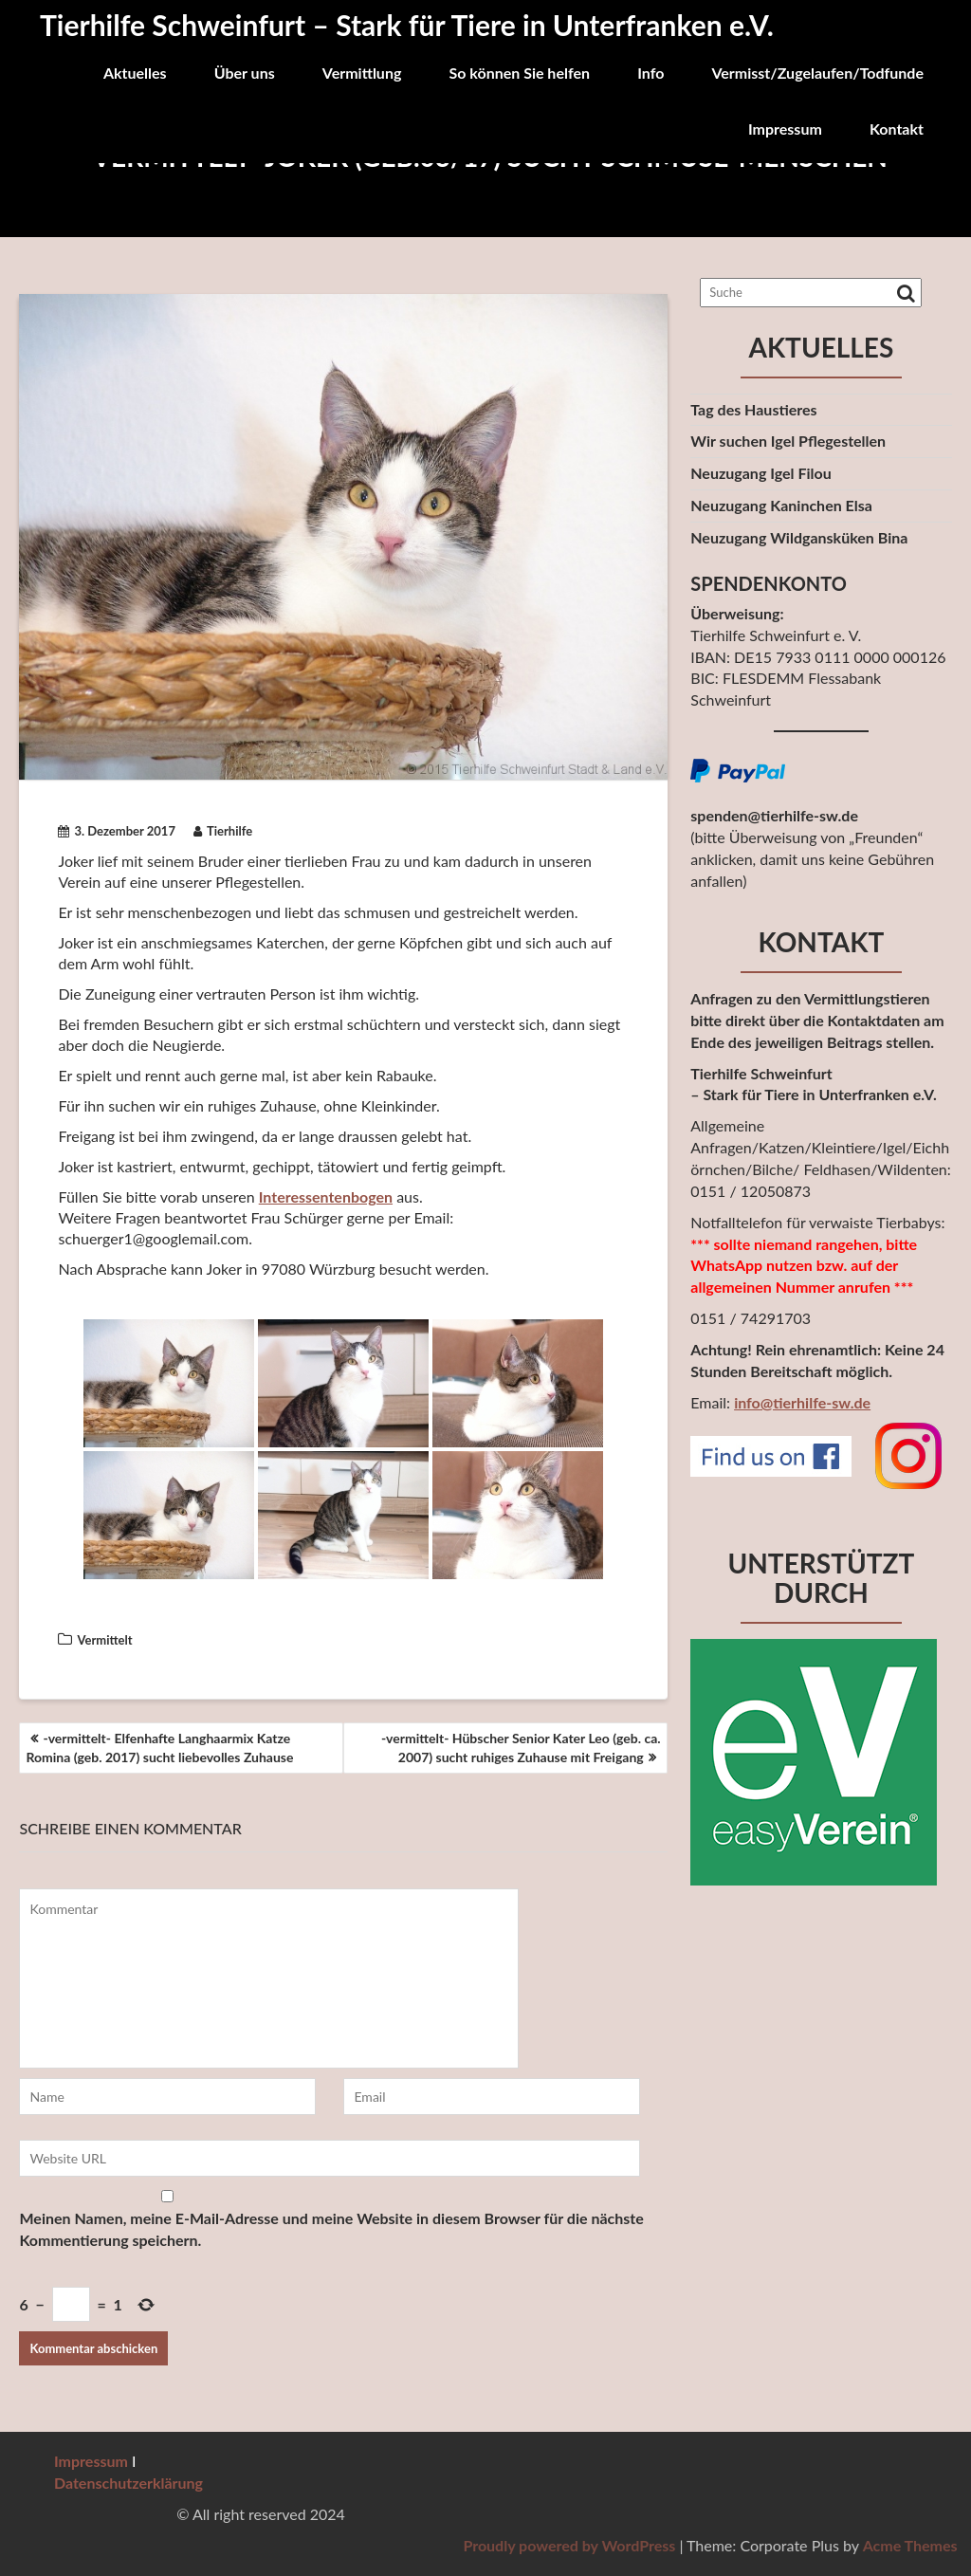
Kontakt (897, 129)
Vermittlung (362, 73)
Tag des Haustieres (753, 409)
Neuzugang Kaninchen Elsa (781, 505)
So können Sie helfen (519, 73)
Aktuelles (135, 73)
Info (650, 73)
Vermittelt (104, 1639)
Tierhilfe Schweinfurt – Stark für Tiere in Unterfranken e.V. (407, 25)
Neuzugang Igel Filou (760, 473)
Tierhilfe (222, 830)
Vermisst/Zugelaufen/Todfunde (817, 73)
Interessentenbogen (326, 1196)
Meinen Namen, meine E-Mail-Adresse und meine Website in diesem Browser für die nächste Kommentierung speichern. (331, 2229)
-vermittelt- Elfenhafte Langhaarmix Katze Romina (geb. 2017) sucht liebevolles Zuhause (159, 1747)
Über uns (244, 73)
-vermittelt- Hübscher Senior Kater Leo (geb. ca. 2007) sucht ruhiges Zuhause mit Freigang (521, 1747)
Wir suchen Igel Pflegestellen (788, 441)
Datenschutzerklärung (128, 2483)
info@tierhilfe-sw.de (802, 1402)
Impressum (785, 129)
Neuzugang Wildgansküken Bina (798, 537)
